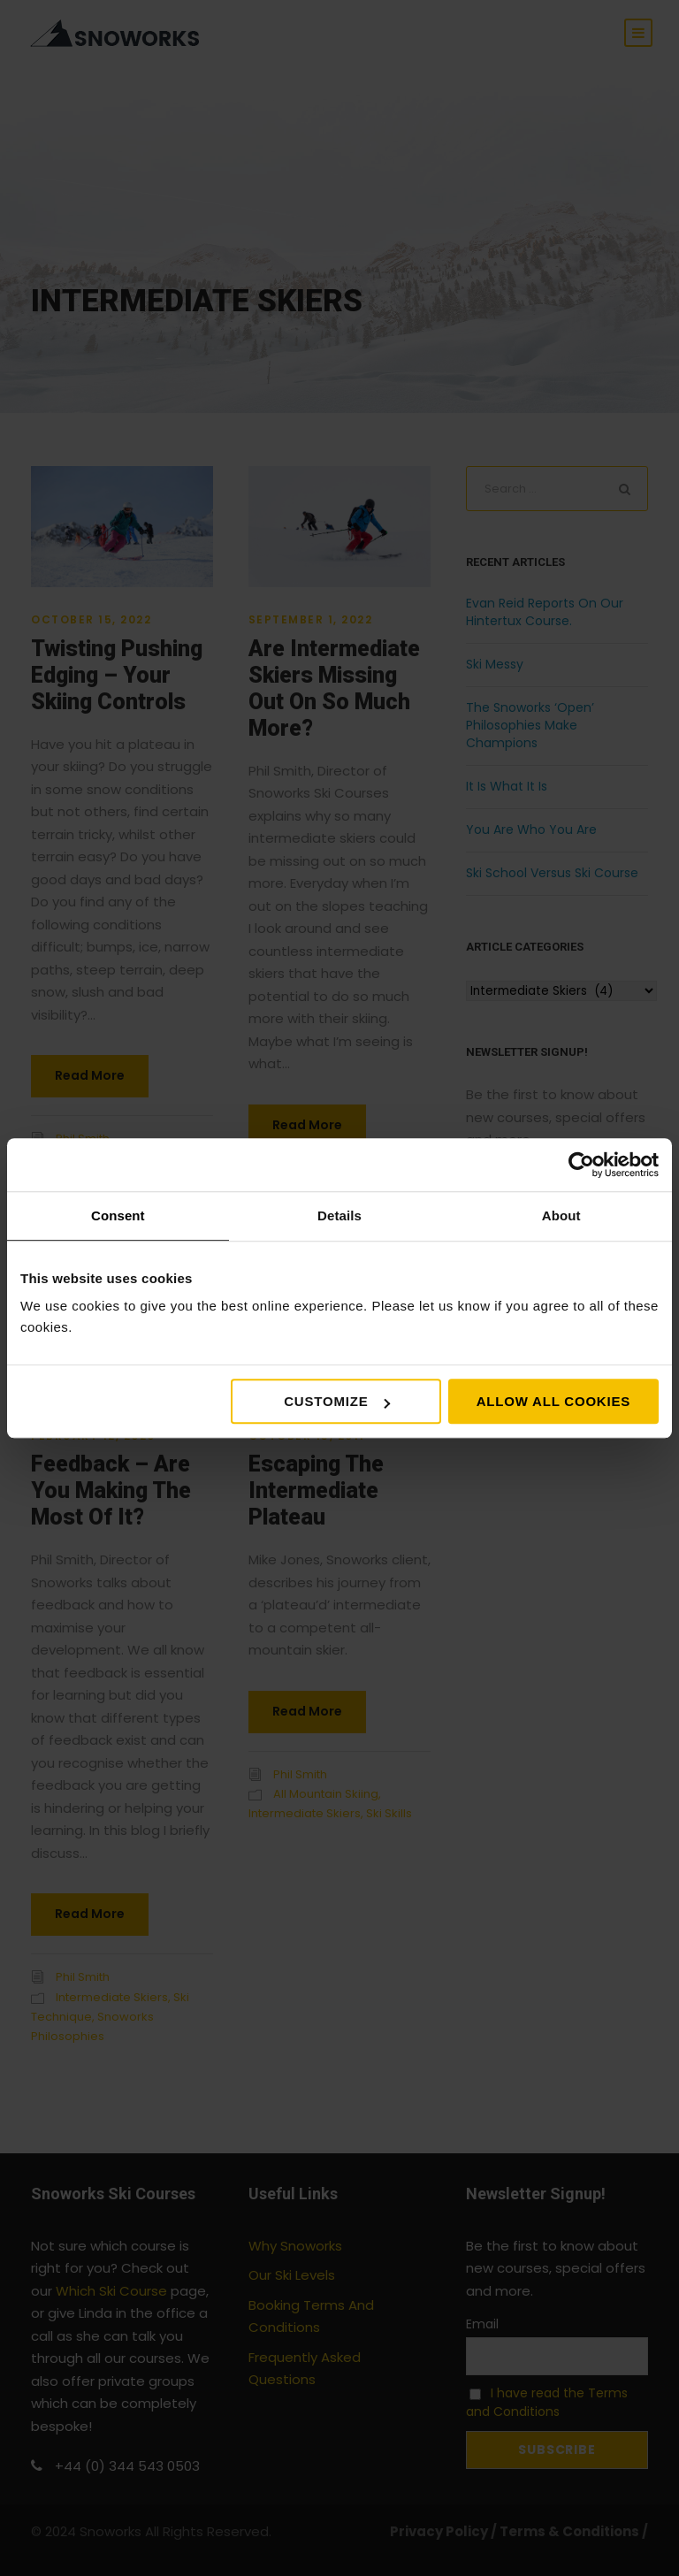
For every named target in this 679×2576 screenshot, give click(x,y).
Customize (336, 1401)
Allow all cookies (553, 1401)
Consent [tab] (118, 1215)
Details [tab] (339, 1215)
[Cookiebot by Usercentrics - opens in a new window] (581, 1164)
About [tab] (561, 1215)
